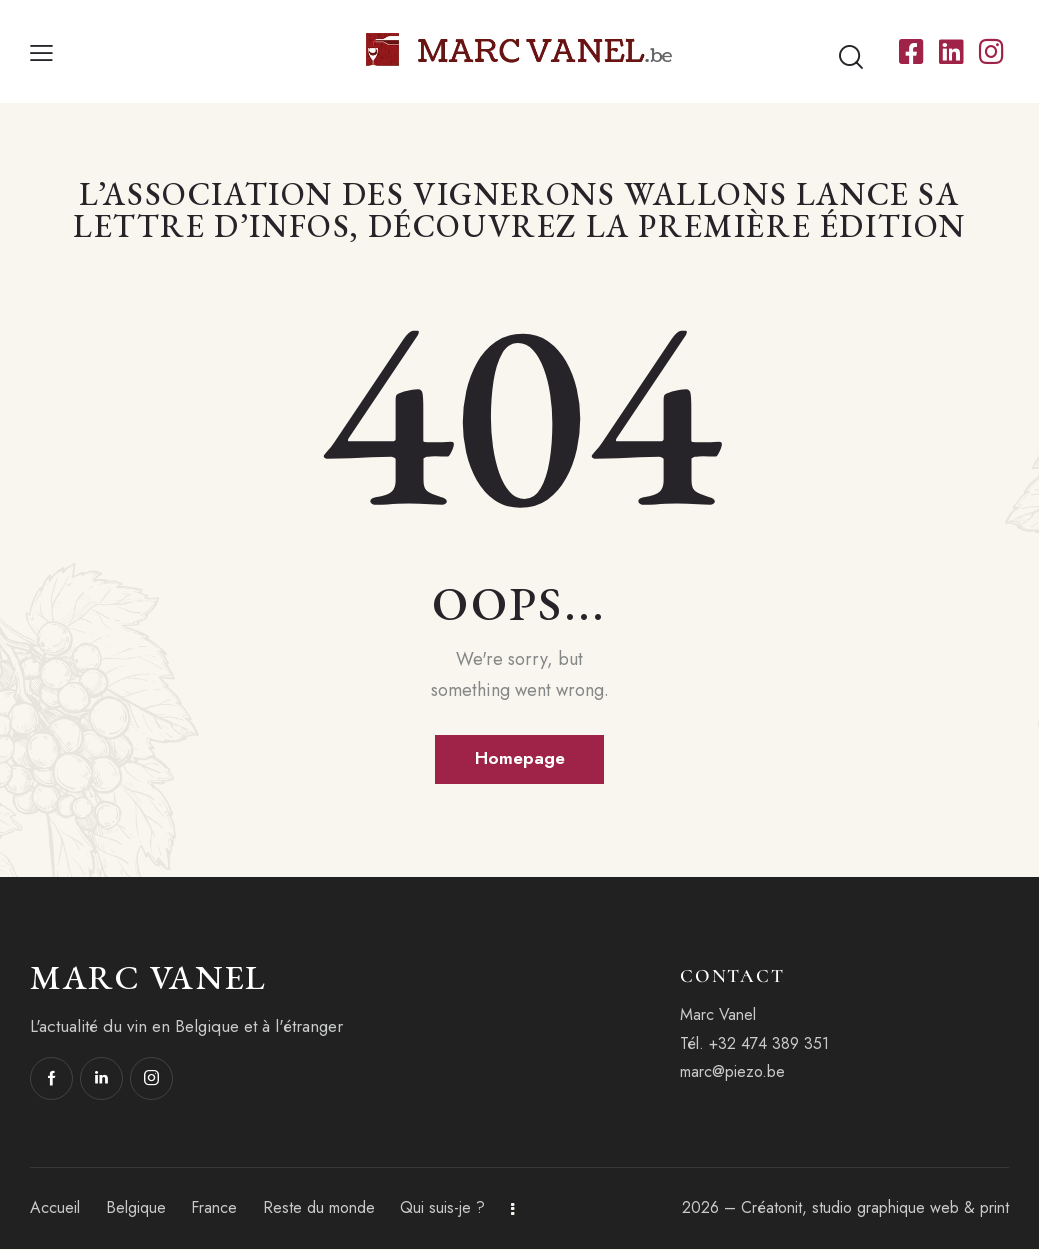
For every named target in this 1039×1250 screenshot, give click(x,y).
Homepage (519, 759)
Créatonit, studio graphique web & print (875, 1208)
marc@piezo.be (732, 1072)
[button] (41, 52)
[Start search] (851, 57)
